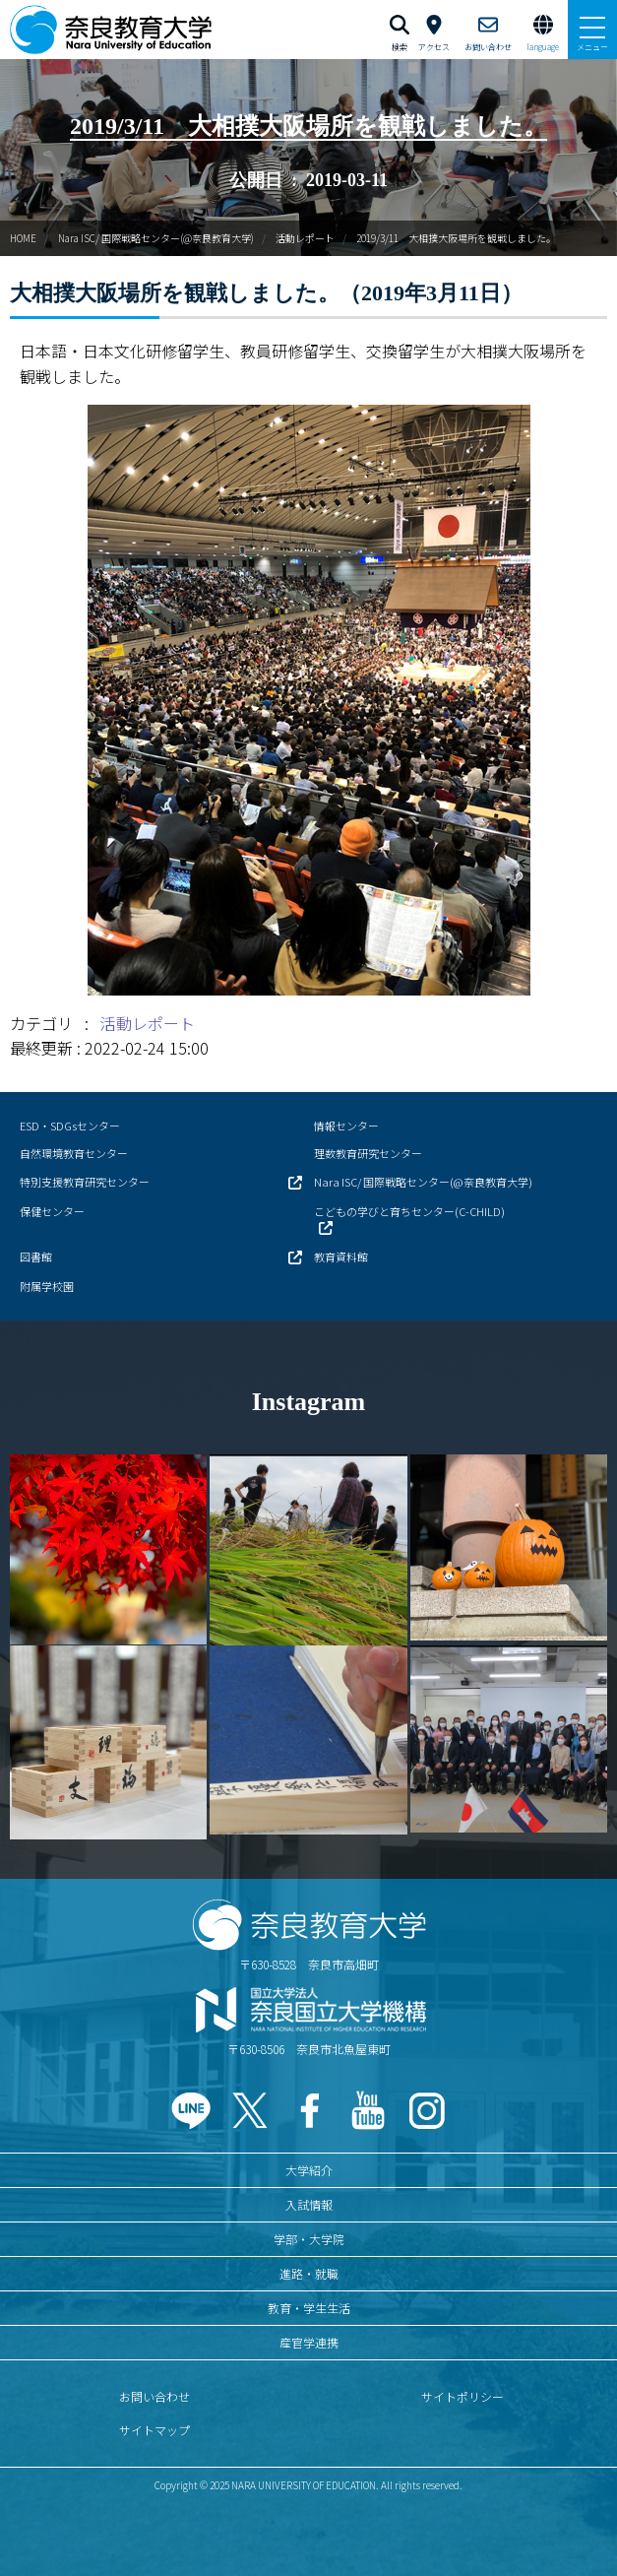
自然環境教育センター (74, 1153)
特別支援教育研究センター (85, 1182)
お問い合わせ (154, 2396)
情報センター (346, 1125)
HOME (23, 237)
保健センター (52, 1211)
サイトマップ (154, 2429)
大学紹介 (309, 2169)
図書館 (36, 1256)
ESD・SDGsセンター (70, 1125)
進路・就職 (309, 2273)
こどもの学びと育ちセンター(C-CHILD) (409, 1211)
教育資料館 (341, 1256)
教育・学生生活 (309, 2307)
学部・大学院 (309, 2238)
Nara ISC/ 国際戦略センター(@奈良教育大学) (156, 237)
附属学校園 (47, 1286)
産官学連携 (309, 2342)
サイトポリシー (462, 2396)
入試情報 (309, 2204)
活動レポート (305, 237)
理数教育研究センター (368, 1153)
